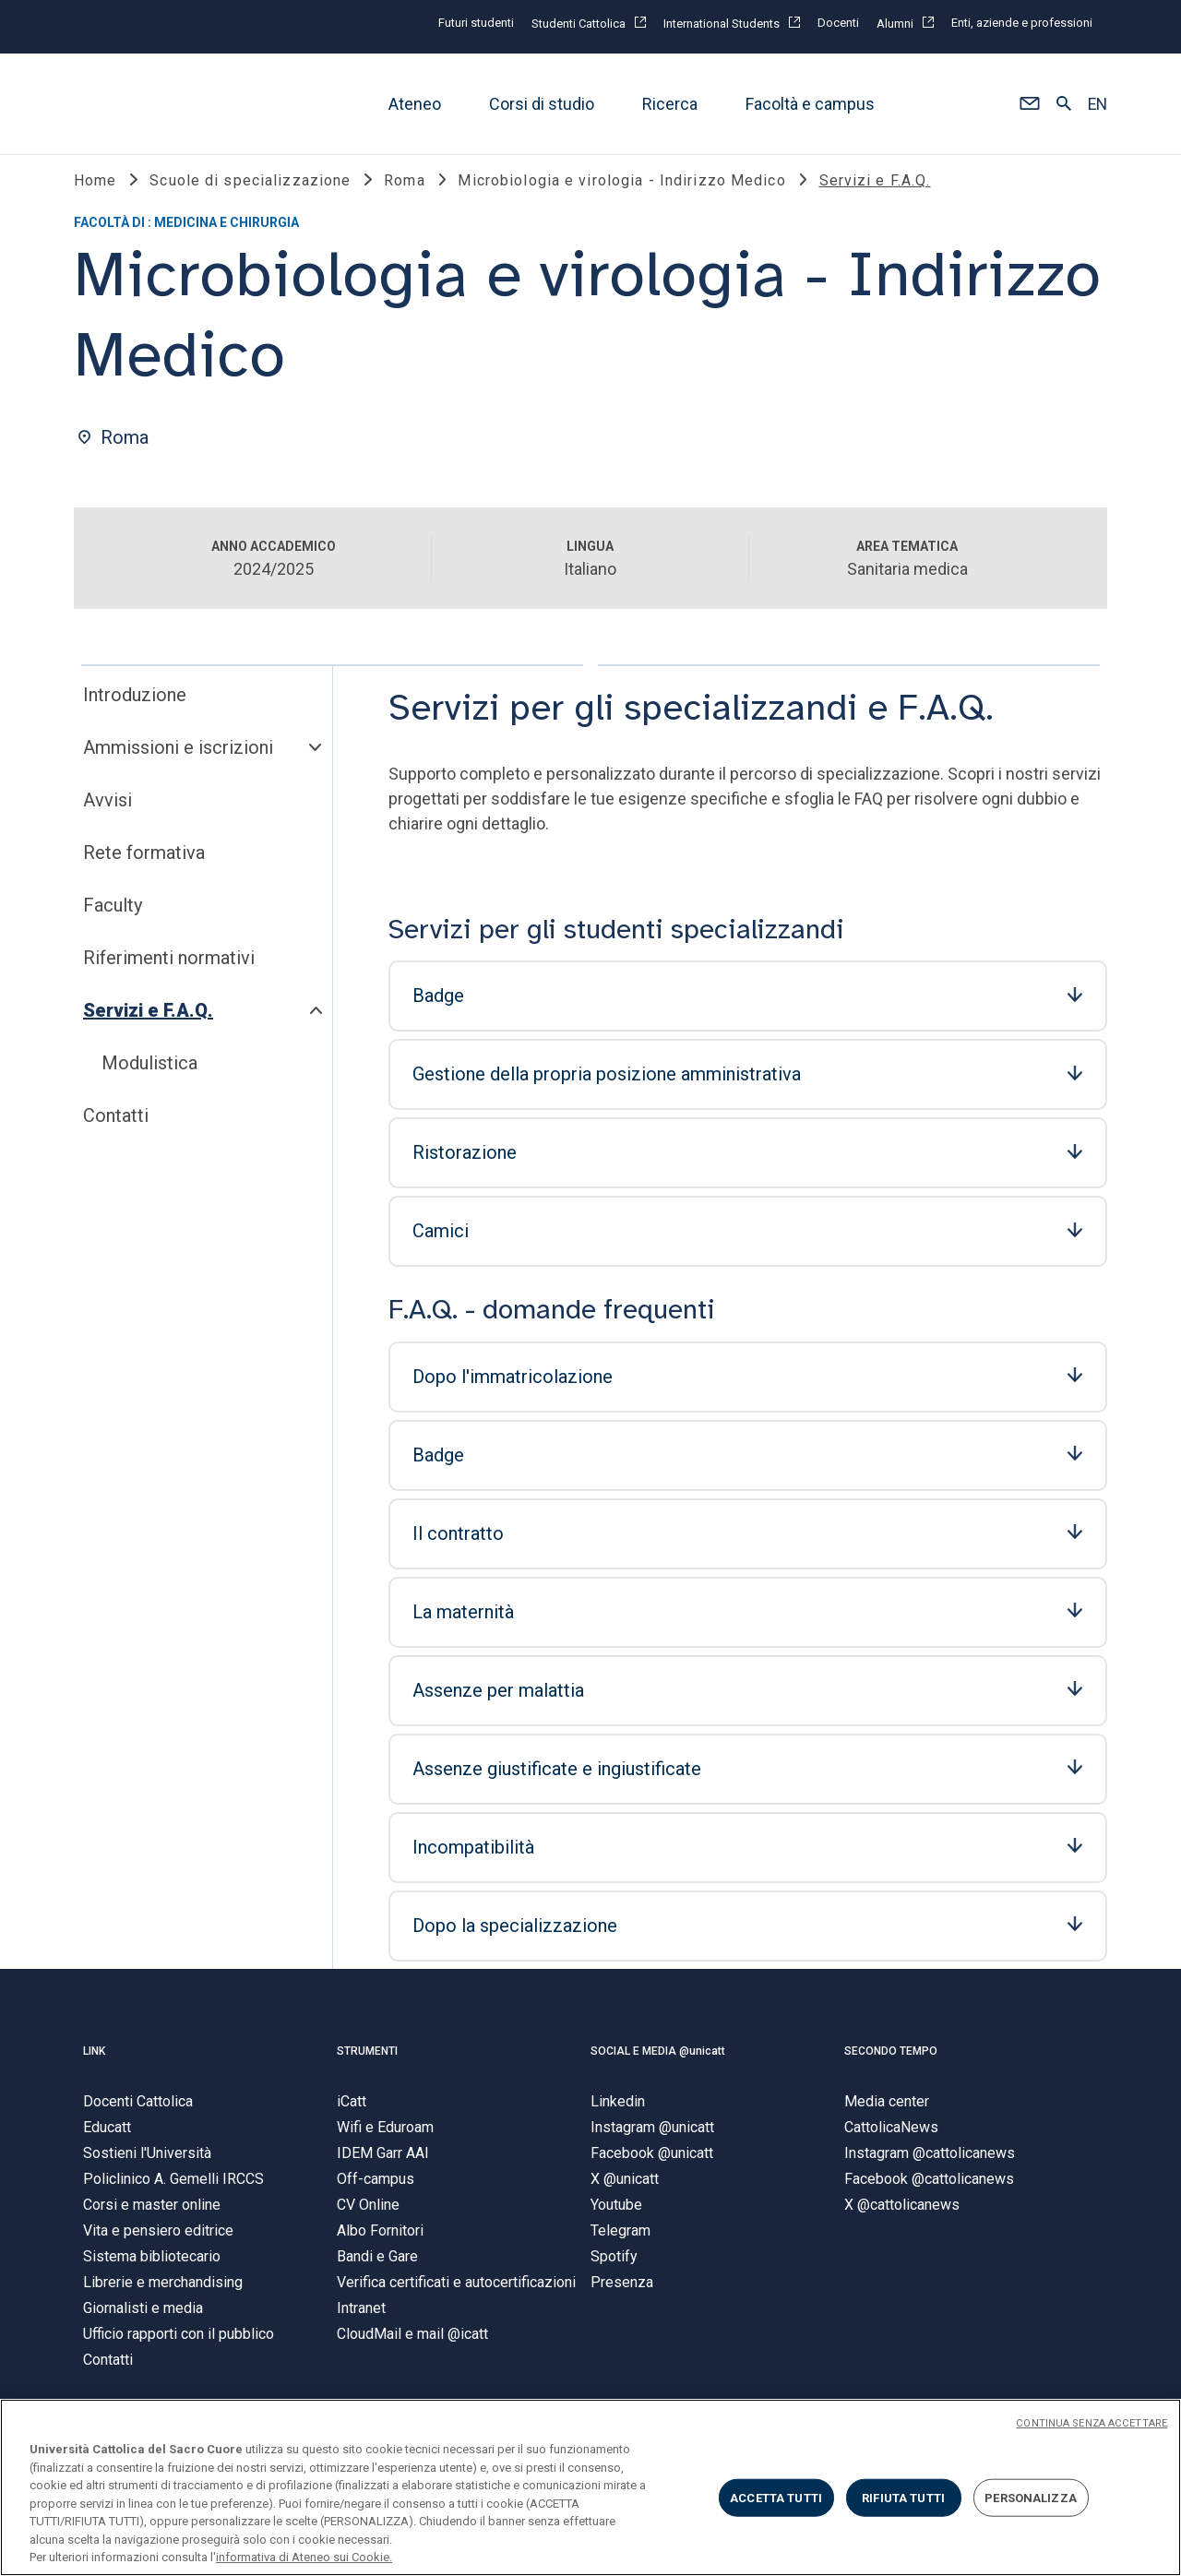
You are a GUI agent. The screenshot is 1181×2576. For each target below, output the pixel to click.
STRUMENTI (367, 2055)
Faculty (112, 910)
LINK (94, 2055)
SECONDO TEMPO (890, 2055)
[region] (590, 2487)
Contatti (116, 1120)
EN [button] (1097, 104)
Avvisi (107, 804)
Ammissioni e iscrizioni (178, 752)
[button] (1029, 104)
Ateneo (414, 103)
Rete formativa (144, 857)
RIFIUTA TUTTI (903, 2497)
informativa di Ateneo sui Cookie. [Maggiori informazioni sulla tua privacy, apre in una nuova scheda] (304, 2557)
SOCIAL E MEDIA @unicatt (657, 2055)
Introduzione (134, 699)
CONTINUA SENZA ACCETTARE (1091, 2423)
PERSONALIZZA (1030, 2497)
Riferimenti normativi (169, 962)
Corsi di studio (541, 103)
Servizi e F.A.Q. (148, 1015)
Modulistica (149, 1067)
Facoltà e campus (810, 103)
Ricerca (670, 103)
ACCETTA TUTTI (776, 2497)
